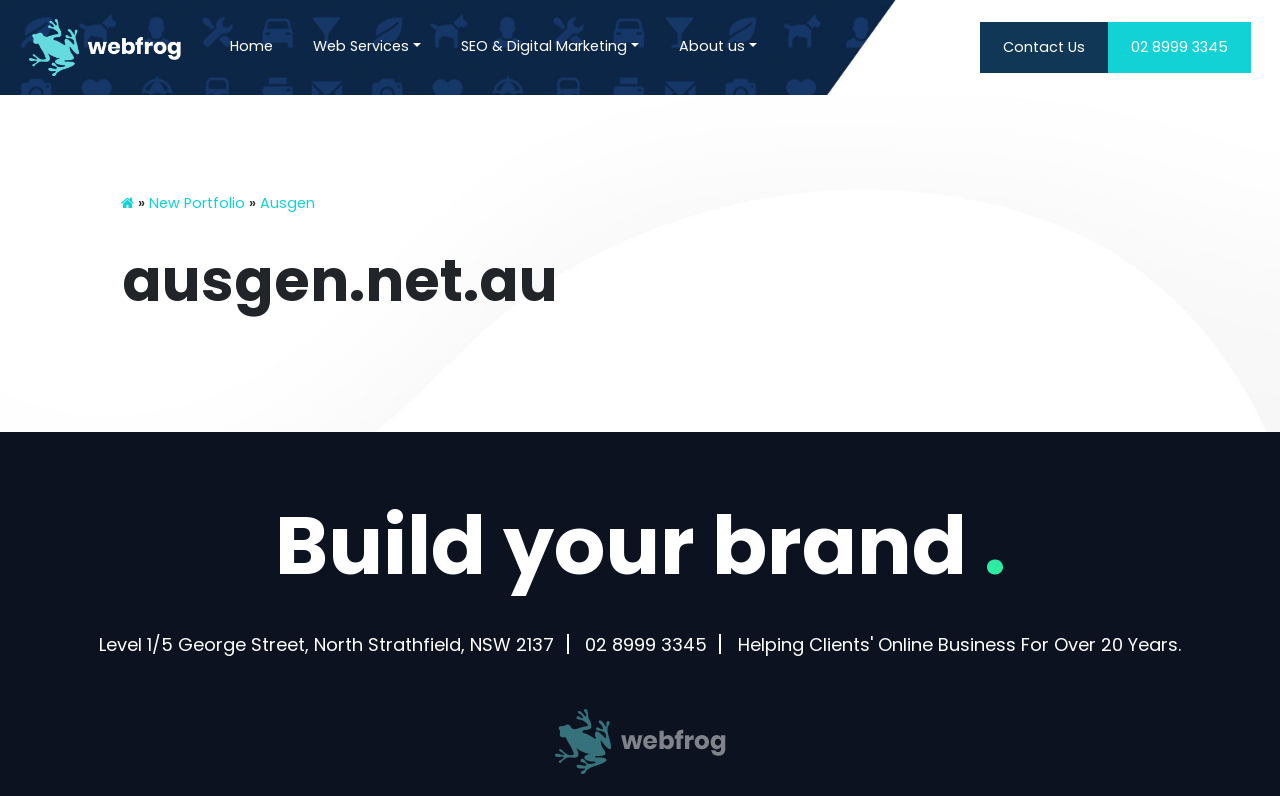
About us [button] (712, 46)
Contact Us (1044, 47)
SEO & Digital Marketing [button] (544, 46)
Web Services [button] (361, 46)
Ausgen (287, 203)
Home (251, 46)
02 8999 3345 (1179, 47)
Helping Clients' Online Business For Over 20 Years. (959, 644)
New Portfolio (197, 203)
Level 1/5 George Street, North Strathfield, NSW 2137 (326, 644)
